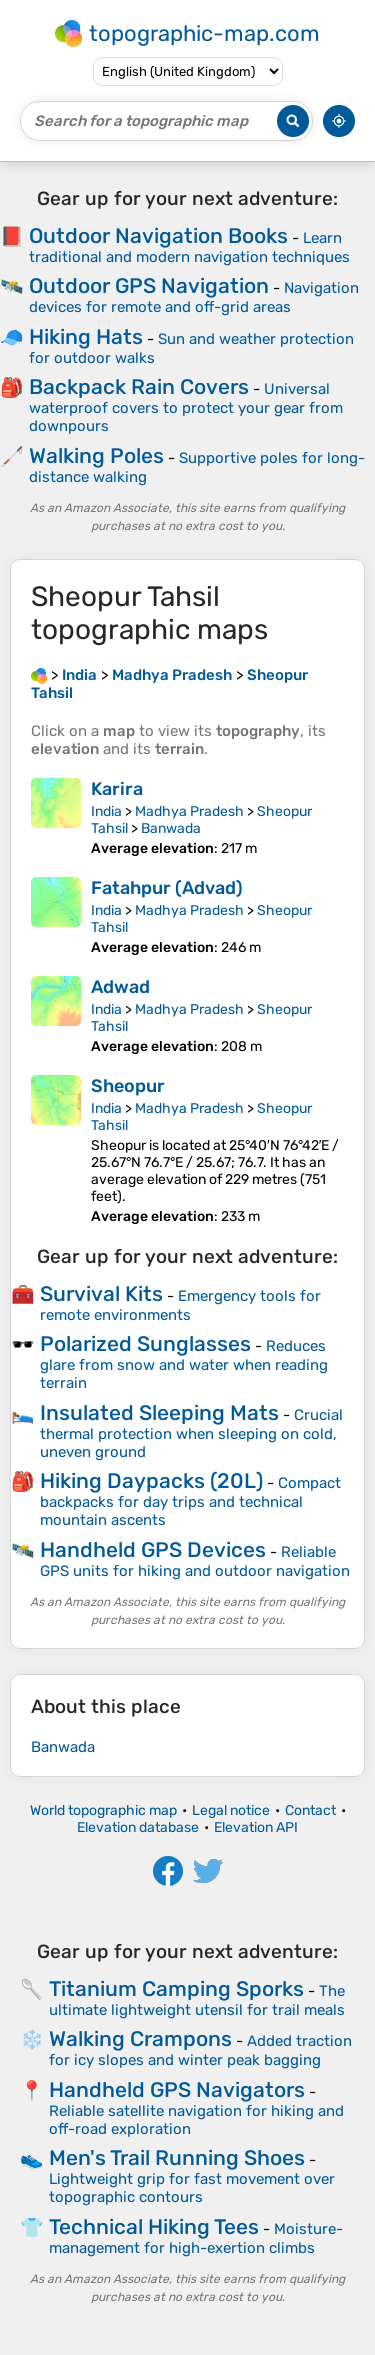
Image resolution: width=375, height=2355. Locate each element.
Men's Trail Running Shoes (177, 2157)
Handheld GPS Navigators (177, 2089)
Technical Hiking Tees (154, 2226)
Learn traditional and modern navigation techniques (189, 247)
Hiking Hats (86, 336)
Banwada (171, 828)
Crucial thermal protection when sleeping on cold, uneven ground (191, 1433)
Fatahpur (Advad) (167, 888)
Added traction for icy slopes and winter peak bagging (200, 2050)
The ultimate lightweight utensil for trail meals (197, 2000)
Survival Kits (101, 1293)
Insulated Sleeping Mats (159, 1412)
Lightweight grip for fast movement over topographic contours (192, 2188)
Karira (117, 789)
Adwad (120, 987)
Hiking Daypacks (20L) (151, 1480)
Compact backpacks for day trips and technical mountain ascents (190, 1501)
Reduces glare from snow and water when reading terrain (184, 1364)
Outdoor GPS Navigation (149, 285)
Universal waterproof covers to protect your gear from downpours (186, 407)
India (106, 811)
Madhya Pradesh (189, 811)
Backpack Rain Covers (139, 386)
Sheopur (128, 1086)
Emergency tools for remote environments (180, 1305)
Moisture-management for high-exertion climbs (196, 2238)
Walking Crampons (140, 2038)
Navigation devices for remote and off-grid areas (194, 297)
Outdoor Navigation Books (158, 235)
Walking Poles (96, 455)
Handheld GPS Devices (153, 1549)
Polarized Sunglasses (145, 1343)
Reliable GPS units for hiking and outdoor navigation (195, 1561)
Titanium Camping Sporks (176, 1988)
